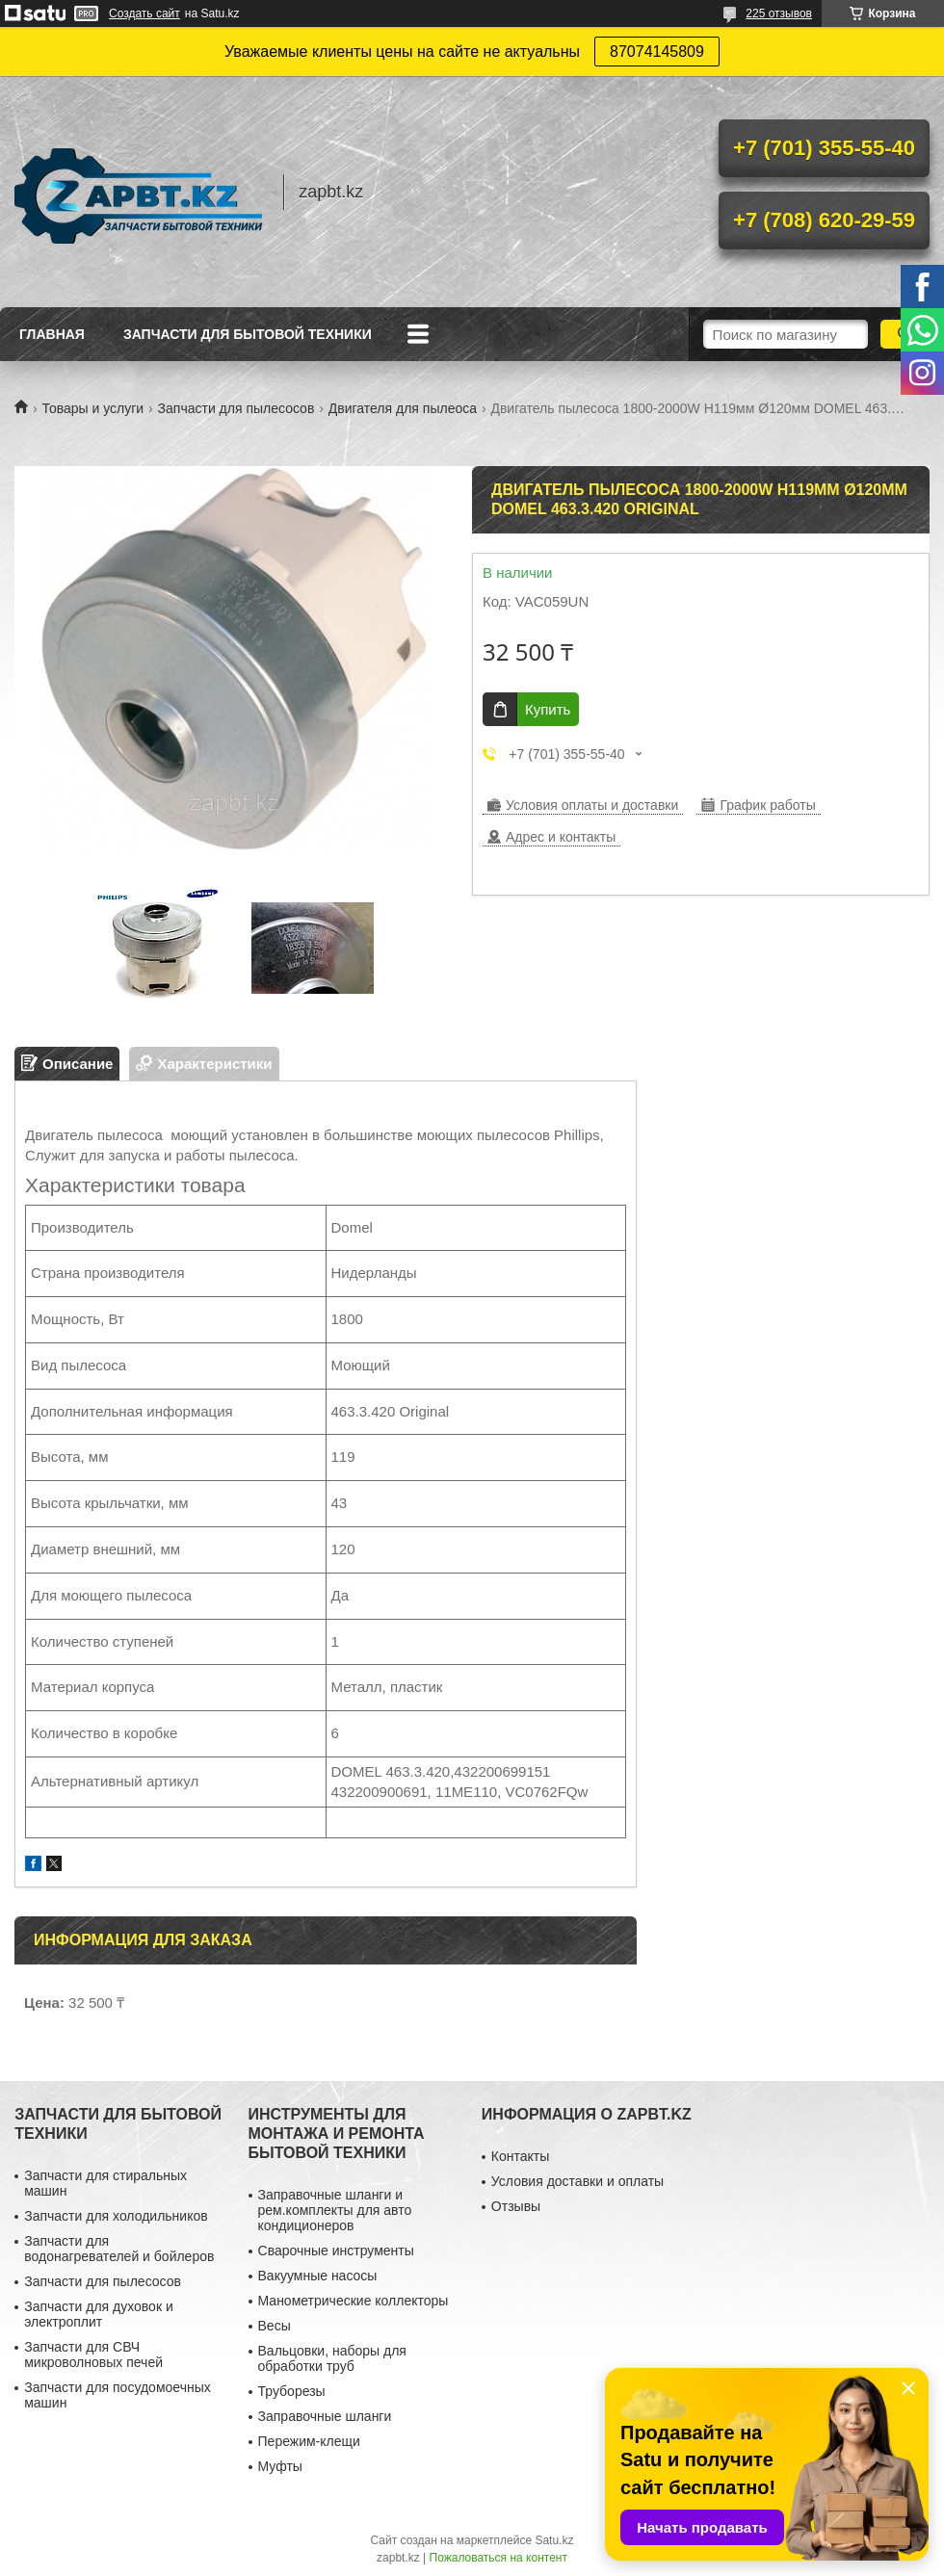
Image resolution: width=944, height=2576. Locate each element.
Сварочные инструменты (336, 2250)
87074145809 (657, 51)
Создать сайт (144, 13)
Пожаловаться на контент (498, 2557)
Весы (274, 2325)
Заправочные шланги (325, 2416)
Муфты (280, 2466)
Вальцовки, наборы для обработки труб (332, 2358)
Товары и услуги (92, 408)
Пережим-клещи (309, 2441)
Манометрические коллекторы (353, 2300)
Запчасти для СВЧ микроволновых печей (93, 2354)
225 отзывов (779, 13)
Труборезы (292, 2391)
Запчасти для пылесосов (236, 408)
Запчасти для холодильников (115, 2216)
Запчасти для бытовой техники (247, 334)
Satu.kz (554, 2540)
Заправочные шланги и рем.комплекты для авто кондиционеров (335, 2210)
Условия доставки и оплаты (577, 2181)
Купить (547, 709)
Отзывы (515, 2206)
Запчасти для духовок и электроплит (98, 2314)
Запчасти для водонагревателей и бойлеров (119, 2248)
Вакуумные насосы (318, 2275)
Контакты (520, 2156)
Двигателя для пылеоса (402, 408)
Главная (52, 334)
